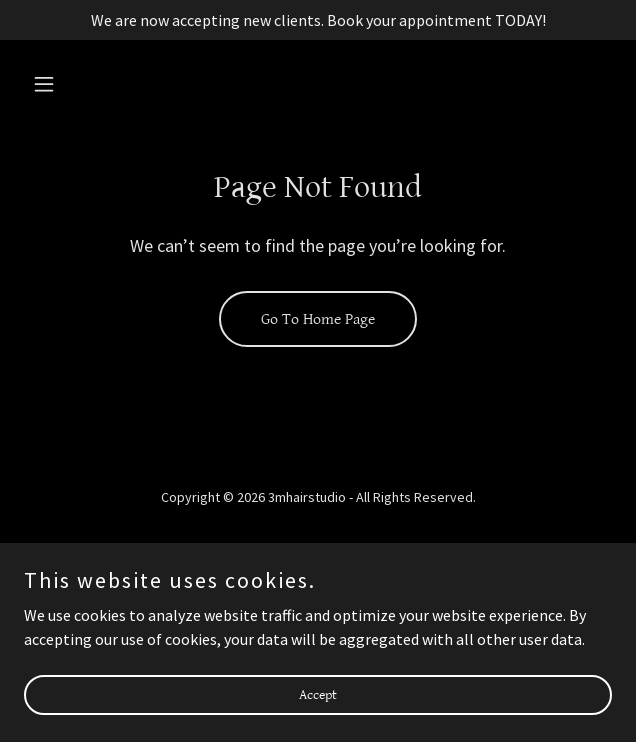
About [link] (318, 553)
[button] (68, 84)
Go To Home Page (318, 319)
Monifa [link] (318, 580)
